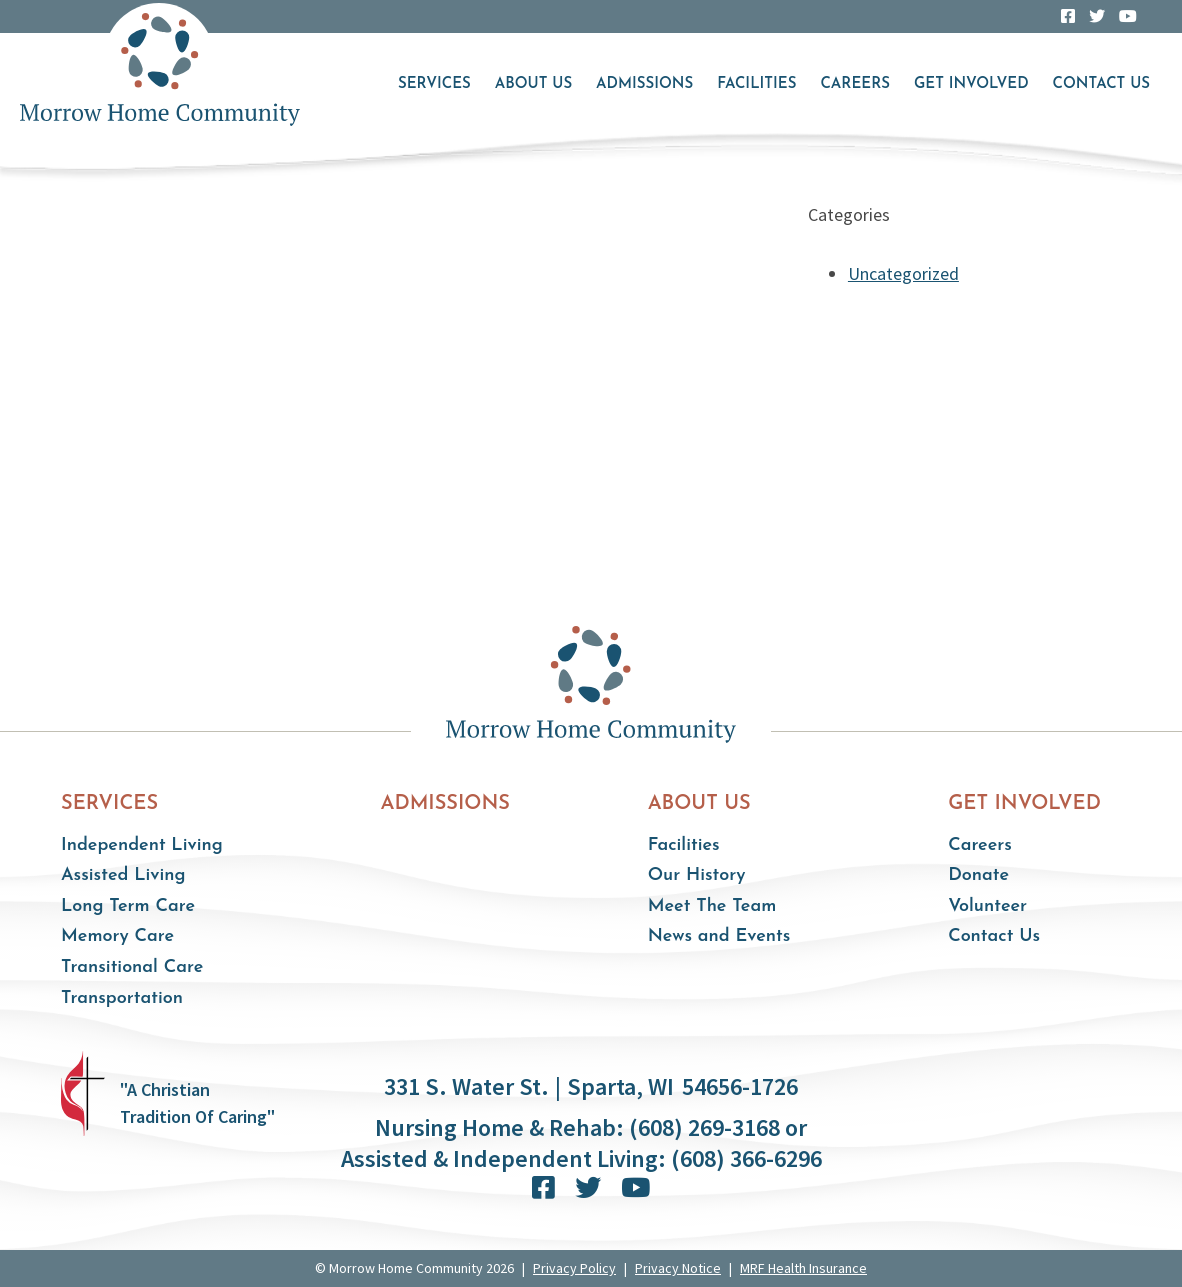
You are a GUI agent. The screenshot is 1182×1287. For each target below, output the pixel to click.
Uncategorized (903, 273)
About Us (533, 84)
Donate (978, 875)
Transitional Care (132, 967)
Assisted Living (123, 875)
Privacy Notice (678, 1268)
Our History (697, 875)
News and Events (719, 936)
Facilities (756, 84)
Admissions (644, 84)
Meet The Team (712, 906)
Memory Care (117, 936)
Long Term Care (128, 906)
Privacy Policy (574, 1268)
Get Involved (971, 84)
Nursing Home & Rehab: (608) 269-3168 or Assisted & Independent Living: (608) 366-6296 (581, 1143)
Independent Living (142, 845)
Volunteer (987, 906)
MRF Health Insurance (803, 1268)
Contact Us (1101, 84)
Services (434, 84)
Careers (854, 84)
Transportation (122, 998)
